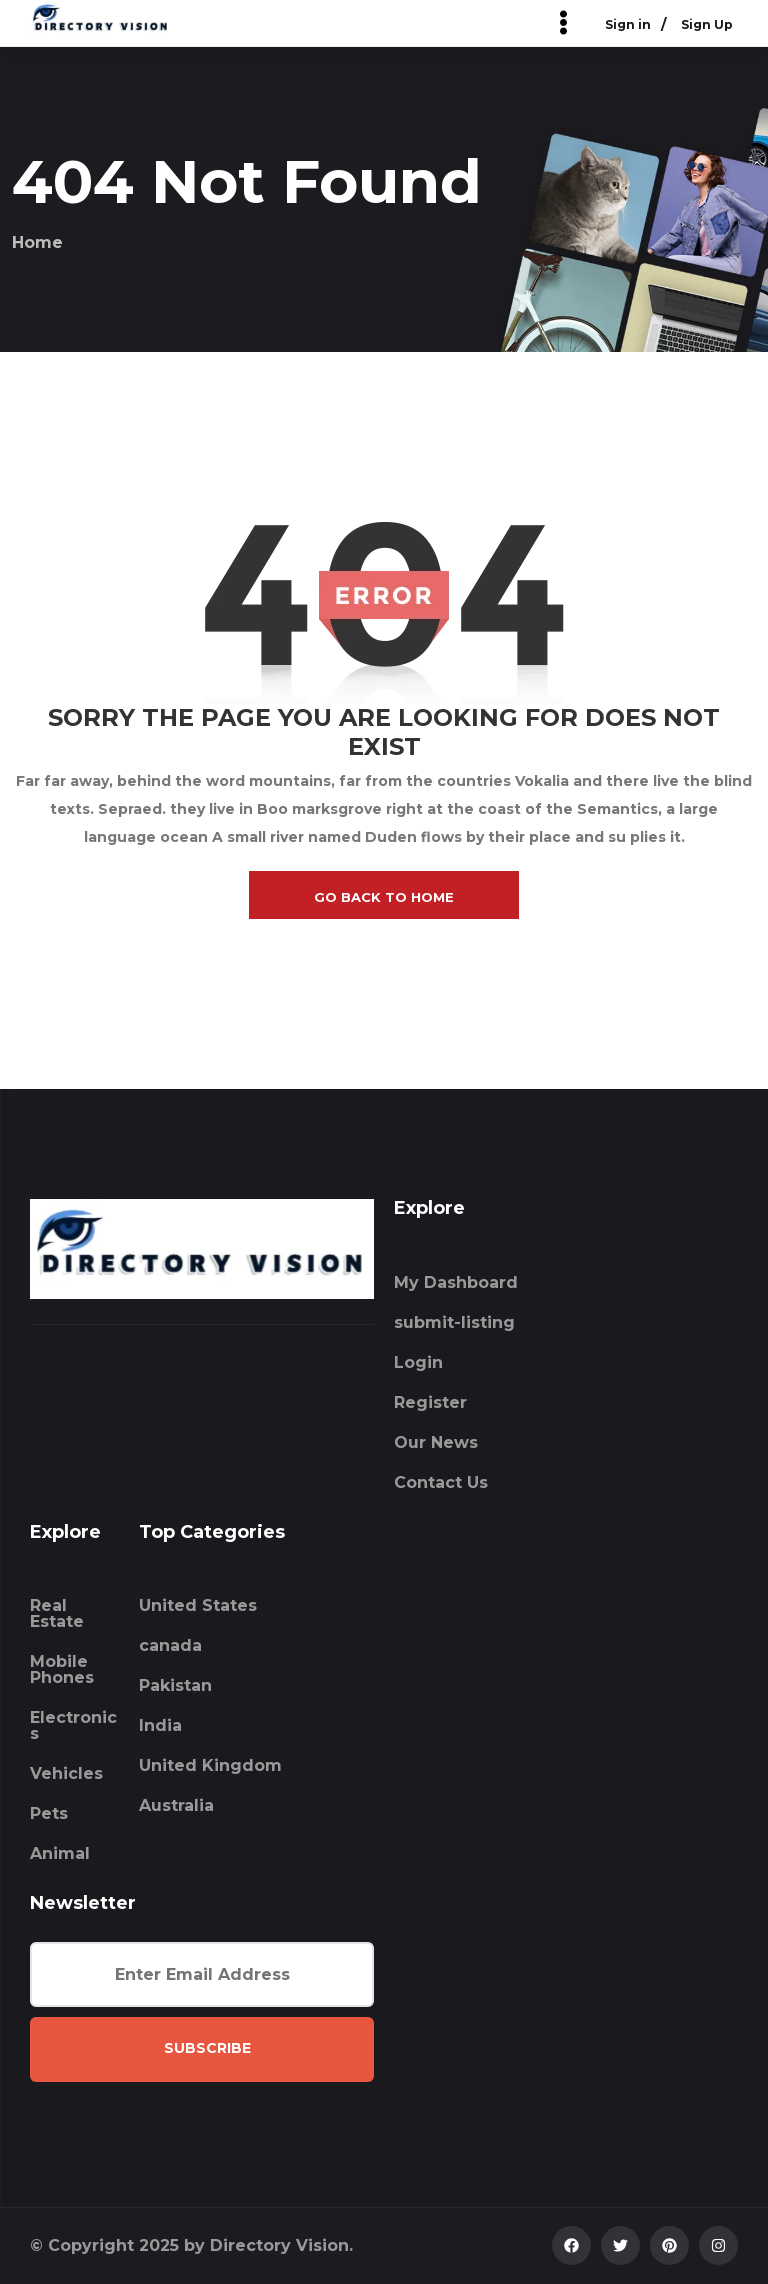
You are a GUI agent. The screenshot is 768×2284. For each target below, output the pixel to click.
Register (430, 1402)
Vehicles (66, 1773)
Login (418, 1362)
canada (170, 1645)
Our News (436, 1442)
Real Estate (57, 1613)
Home (37, 242)
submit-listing (454, 1322)
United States (198, 1605)
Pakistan (175, 1685)
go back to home (384, 897)
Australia (176, 1805)
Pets (49, 1813)
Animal (60, 1853)
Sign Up (707, 25)
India (160, 1725)
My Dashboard (456, 1282)
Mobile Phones (62, 1669)
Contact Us (441, 1482)
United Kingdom (210, 1765)
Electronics (73, 1725)
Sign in (628, 25)
